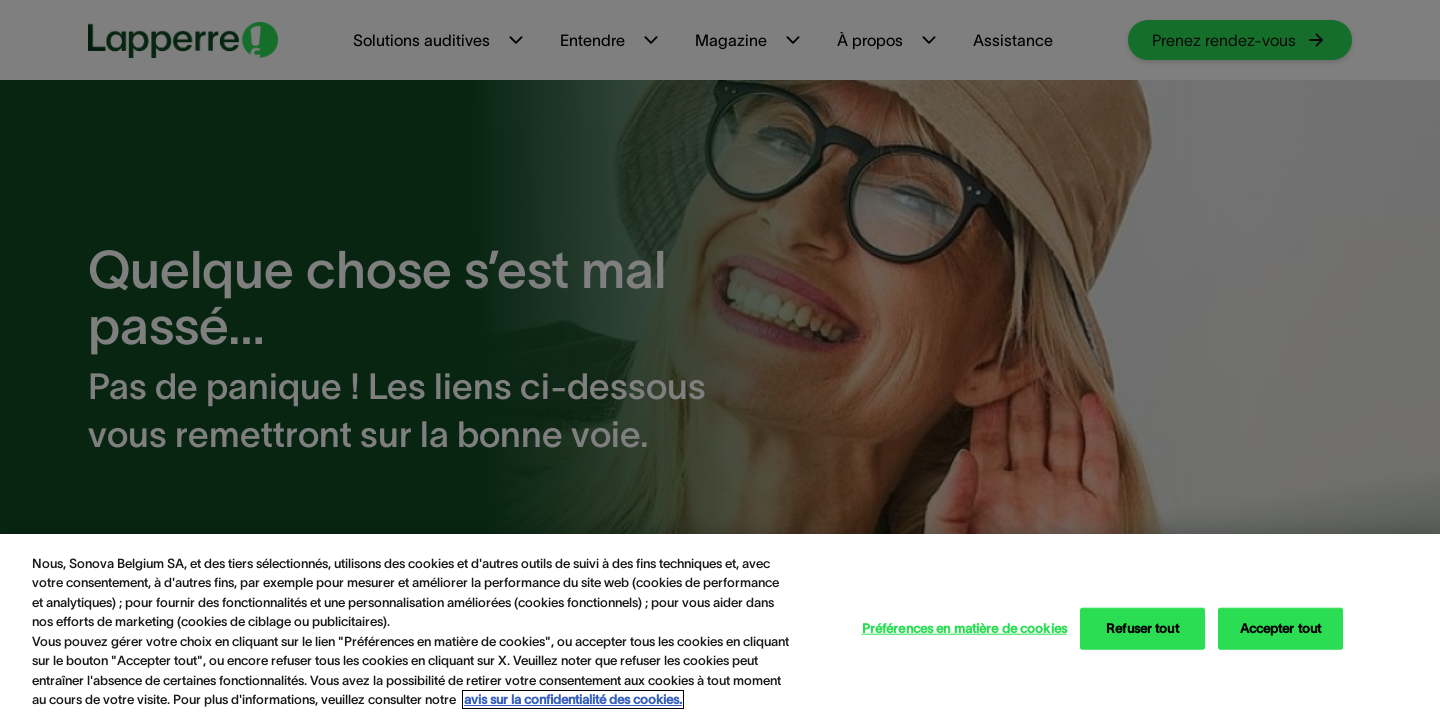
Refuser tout (1142, 628)
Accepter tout (1281, 628)
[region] (720, 627)
